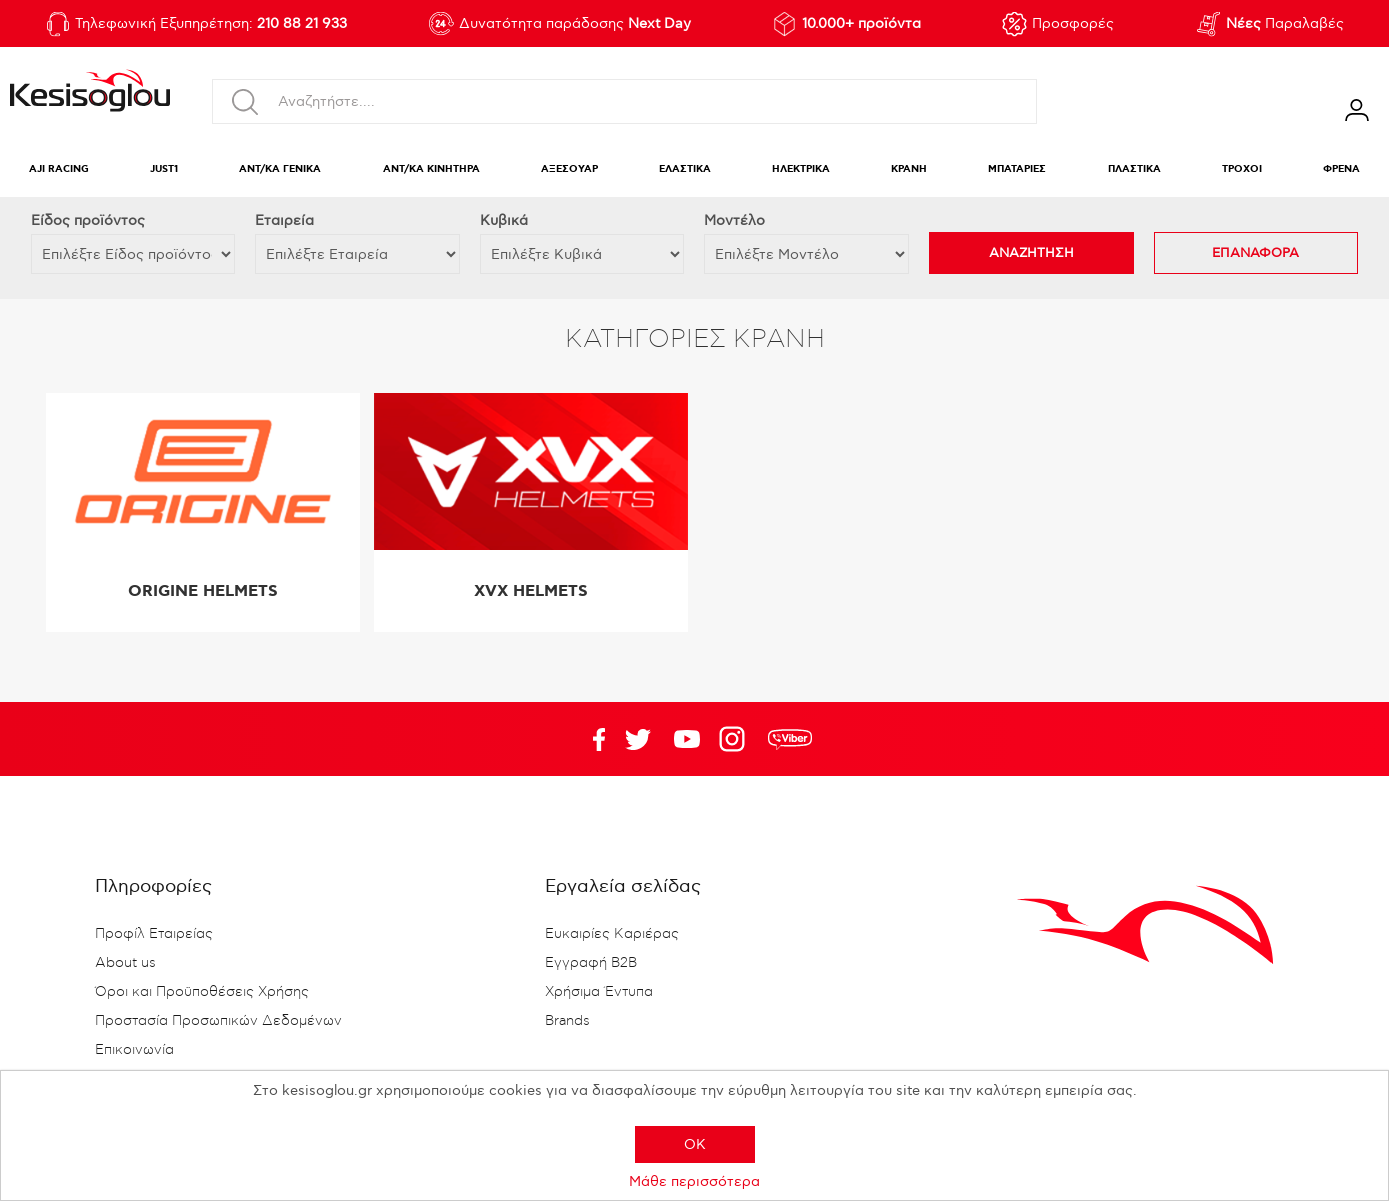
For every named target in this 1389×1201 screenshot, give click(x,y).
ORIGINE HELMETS (203, 591)
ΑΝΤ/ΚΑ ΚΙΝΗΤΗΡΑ (431, 169)
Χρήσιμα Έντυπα (599, 992)
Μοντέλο (734, 220)
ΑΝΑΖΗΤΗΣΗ (1031, 253)
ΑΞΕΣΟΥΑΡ (569, 169)
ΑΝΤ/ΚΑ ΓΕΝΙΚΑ (280, 169)
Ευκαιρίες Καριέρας (612, 934)
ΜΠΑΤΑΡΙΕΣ (1017, 169)
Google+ (736, 739)
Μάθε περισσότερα (694, 1181)
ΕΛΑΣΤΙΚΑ (685, 169)
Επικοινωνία (134, 1050)
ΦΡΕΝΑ (1341, 169)
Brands (567, 1021)
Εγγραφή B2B (591, 963)
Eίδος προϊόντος (88, 220)
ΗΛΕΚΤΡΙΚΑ (801, 169)
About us (125, 963)
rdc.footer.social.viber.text (790, 739)
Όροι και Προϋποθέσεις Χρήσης (202, 992)
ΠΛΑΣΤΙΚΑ (1134, 169)
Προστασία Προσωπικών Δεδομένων (218, 1021)
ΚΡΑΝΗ (909, 169)
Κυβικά (504, 220)
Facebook (589, 739)
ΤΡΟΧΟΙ (1242, 169)
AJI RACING (59, 169)
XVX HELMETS (531, 591)
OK (695, 1144)
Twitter (687, 739)
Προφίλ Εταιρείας (154, 934)
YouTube (638, 739)
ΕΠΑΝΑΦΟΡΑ (1255, 253)
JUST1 (164, 169)
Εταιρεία (284, 220)
